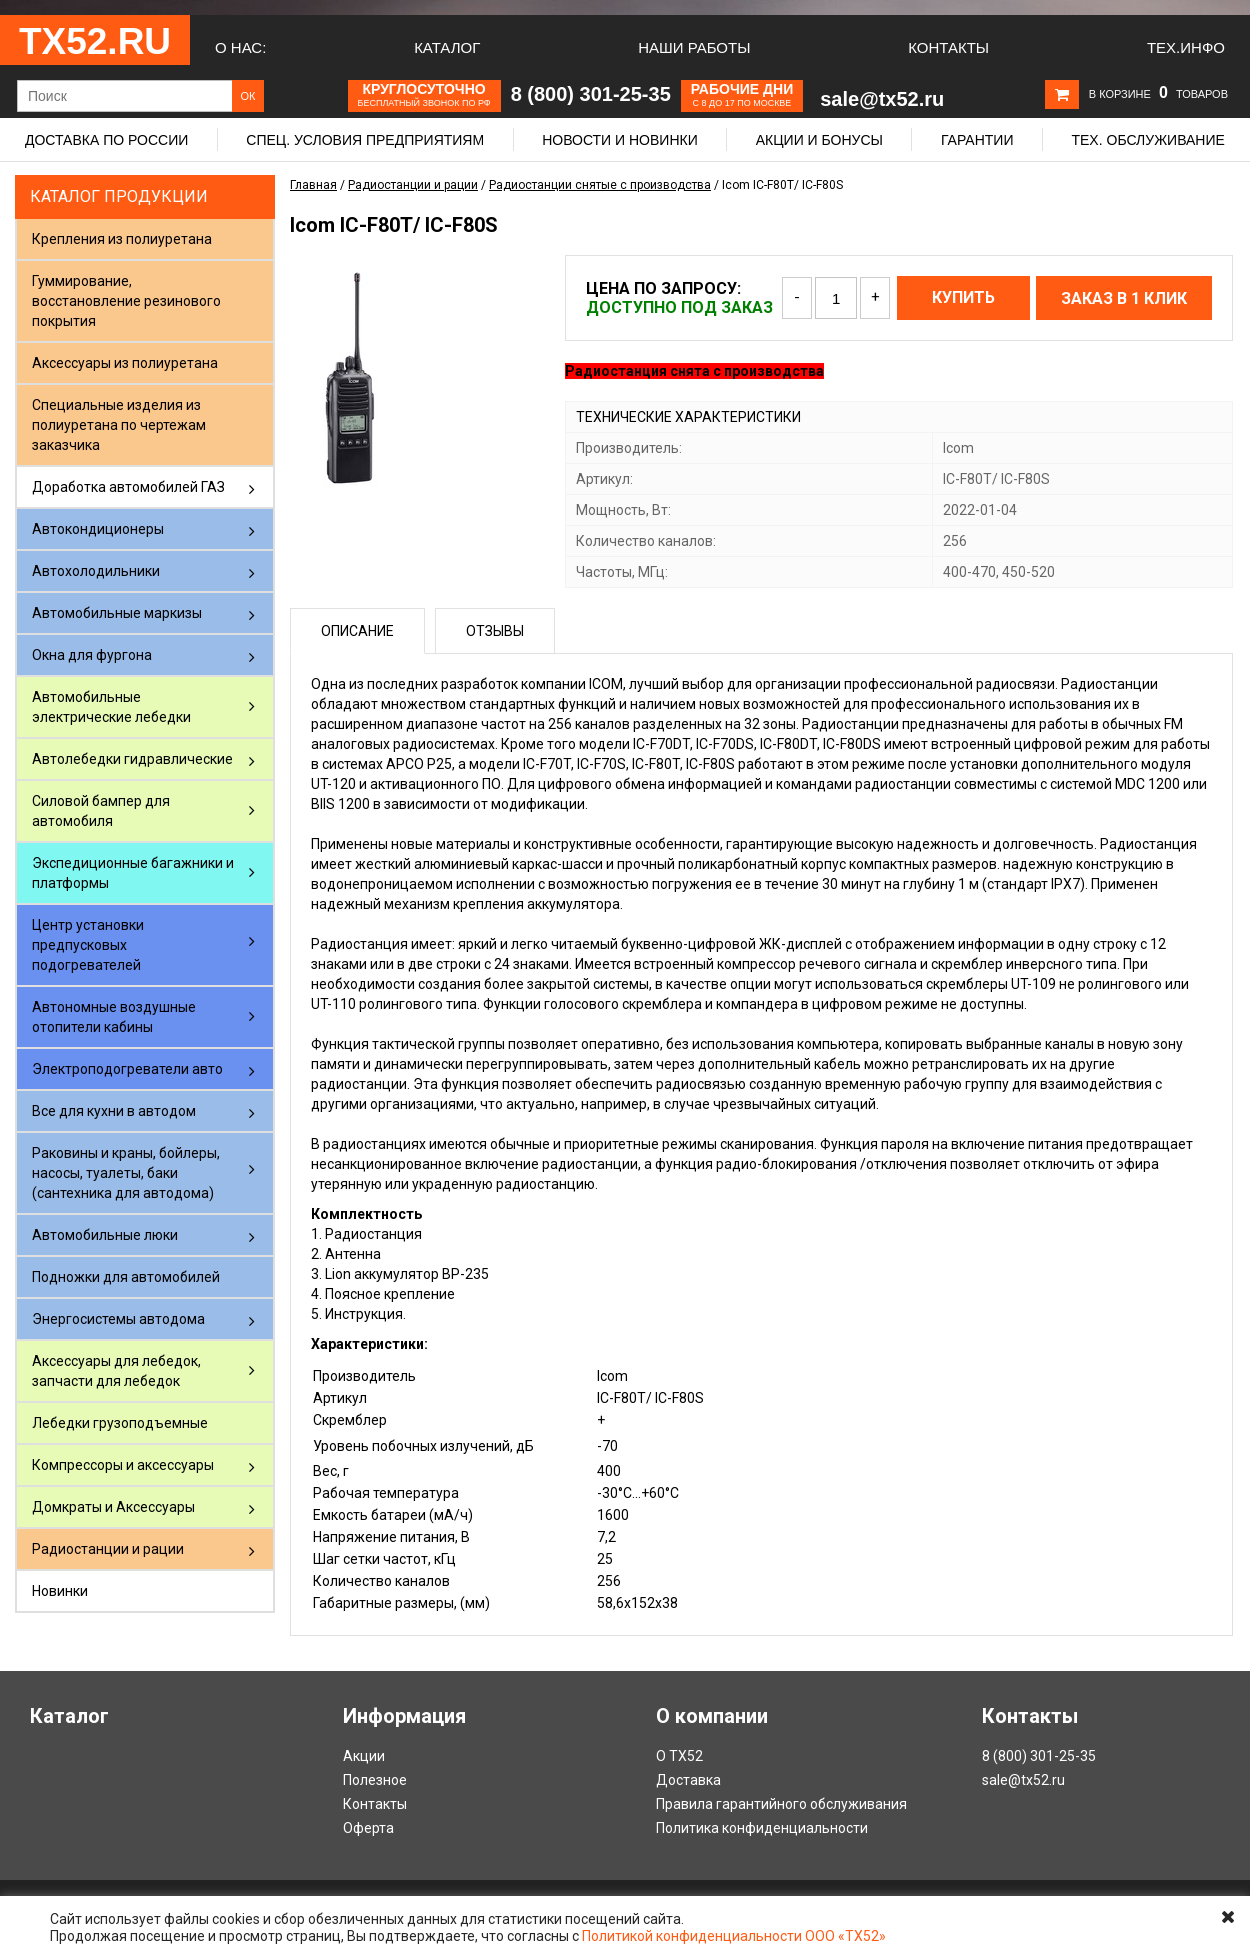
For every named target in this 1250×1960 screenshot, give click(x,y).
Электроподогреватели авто (127, 1069)
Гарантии (977, 140)
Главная (313, 185)
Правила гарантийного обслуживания (781, 1804)
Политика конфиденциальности (762, 1828)
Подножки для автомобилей (126, 1277)
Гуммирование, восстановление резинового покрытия (126, 301)
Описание (357, 631)
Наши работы (694, 47)
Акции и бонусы (819, 140)
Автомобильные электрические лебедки (111, 707)
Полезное (375, 1780)
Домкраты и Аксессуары (113, 1507)
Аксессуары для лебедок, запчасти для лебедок (116, 1371)
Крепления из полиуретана (122, 239)
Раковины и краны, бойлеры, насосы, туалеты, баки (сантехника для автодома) (126, 1173)
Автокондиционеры (98, 529)
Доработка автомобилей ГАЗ (128, 487)
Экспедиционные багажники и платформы (133, 873)
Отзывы (495, 631)
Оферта (368, 1828)
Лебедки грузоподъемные (120, 1423)
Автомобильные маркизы (117, 613)
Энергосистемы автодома (118, 1319)
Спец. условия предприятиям (365, 140)
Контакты (948, 47)
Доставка (688, 1780)
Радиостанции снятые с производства (600, 185)
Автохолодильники (96, 571)
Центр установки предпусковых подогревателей (88, 945)
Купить (963, 297)
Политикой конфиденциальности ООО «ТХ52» (734, 1936)
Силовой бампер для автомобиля (101, 811)
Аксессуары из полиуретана (125, 363)
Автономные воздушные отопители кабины (114, 1017)
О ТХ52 (679, 1756)
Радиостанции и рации (108, 1549)
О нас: (240, 47)
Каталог (447, 47)
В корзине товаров (1158, 94)
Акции (364, 1756)
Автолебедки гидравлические (132, 759)
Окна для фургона (92, 655)
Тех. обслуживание (1147, 140)
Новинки (60, 1591)
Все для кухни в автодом (114, 1111)
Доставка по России (106, 140)
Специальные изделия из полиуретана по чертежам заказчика (119, 425)
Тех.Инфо (1186, 47)
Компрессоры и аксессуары (123, 1465)
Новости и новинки (620, 140)
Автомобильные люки (105, 1235)
